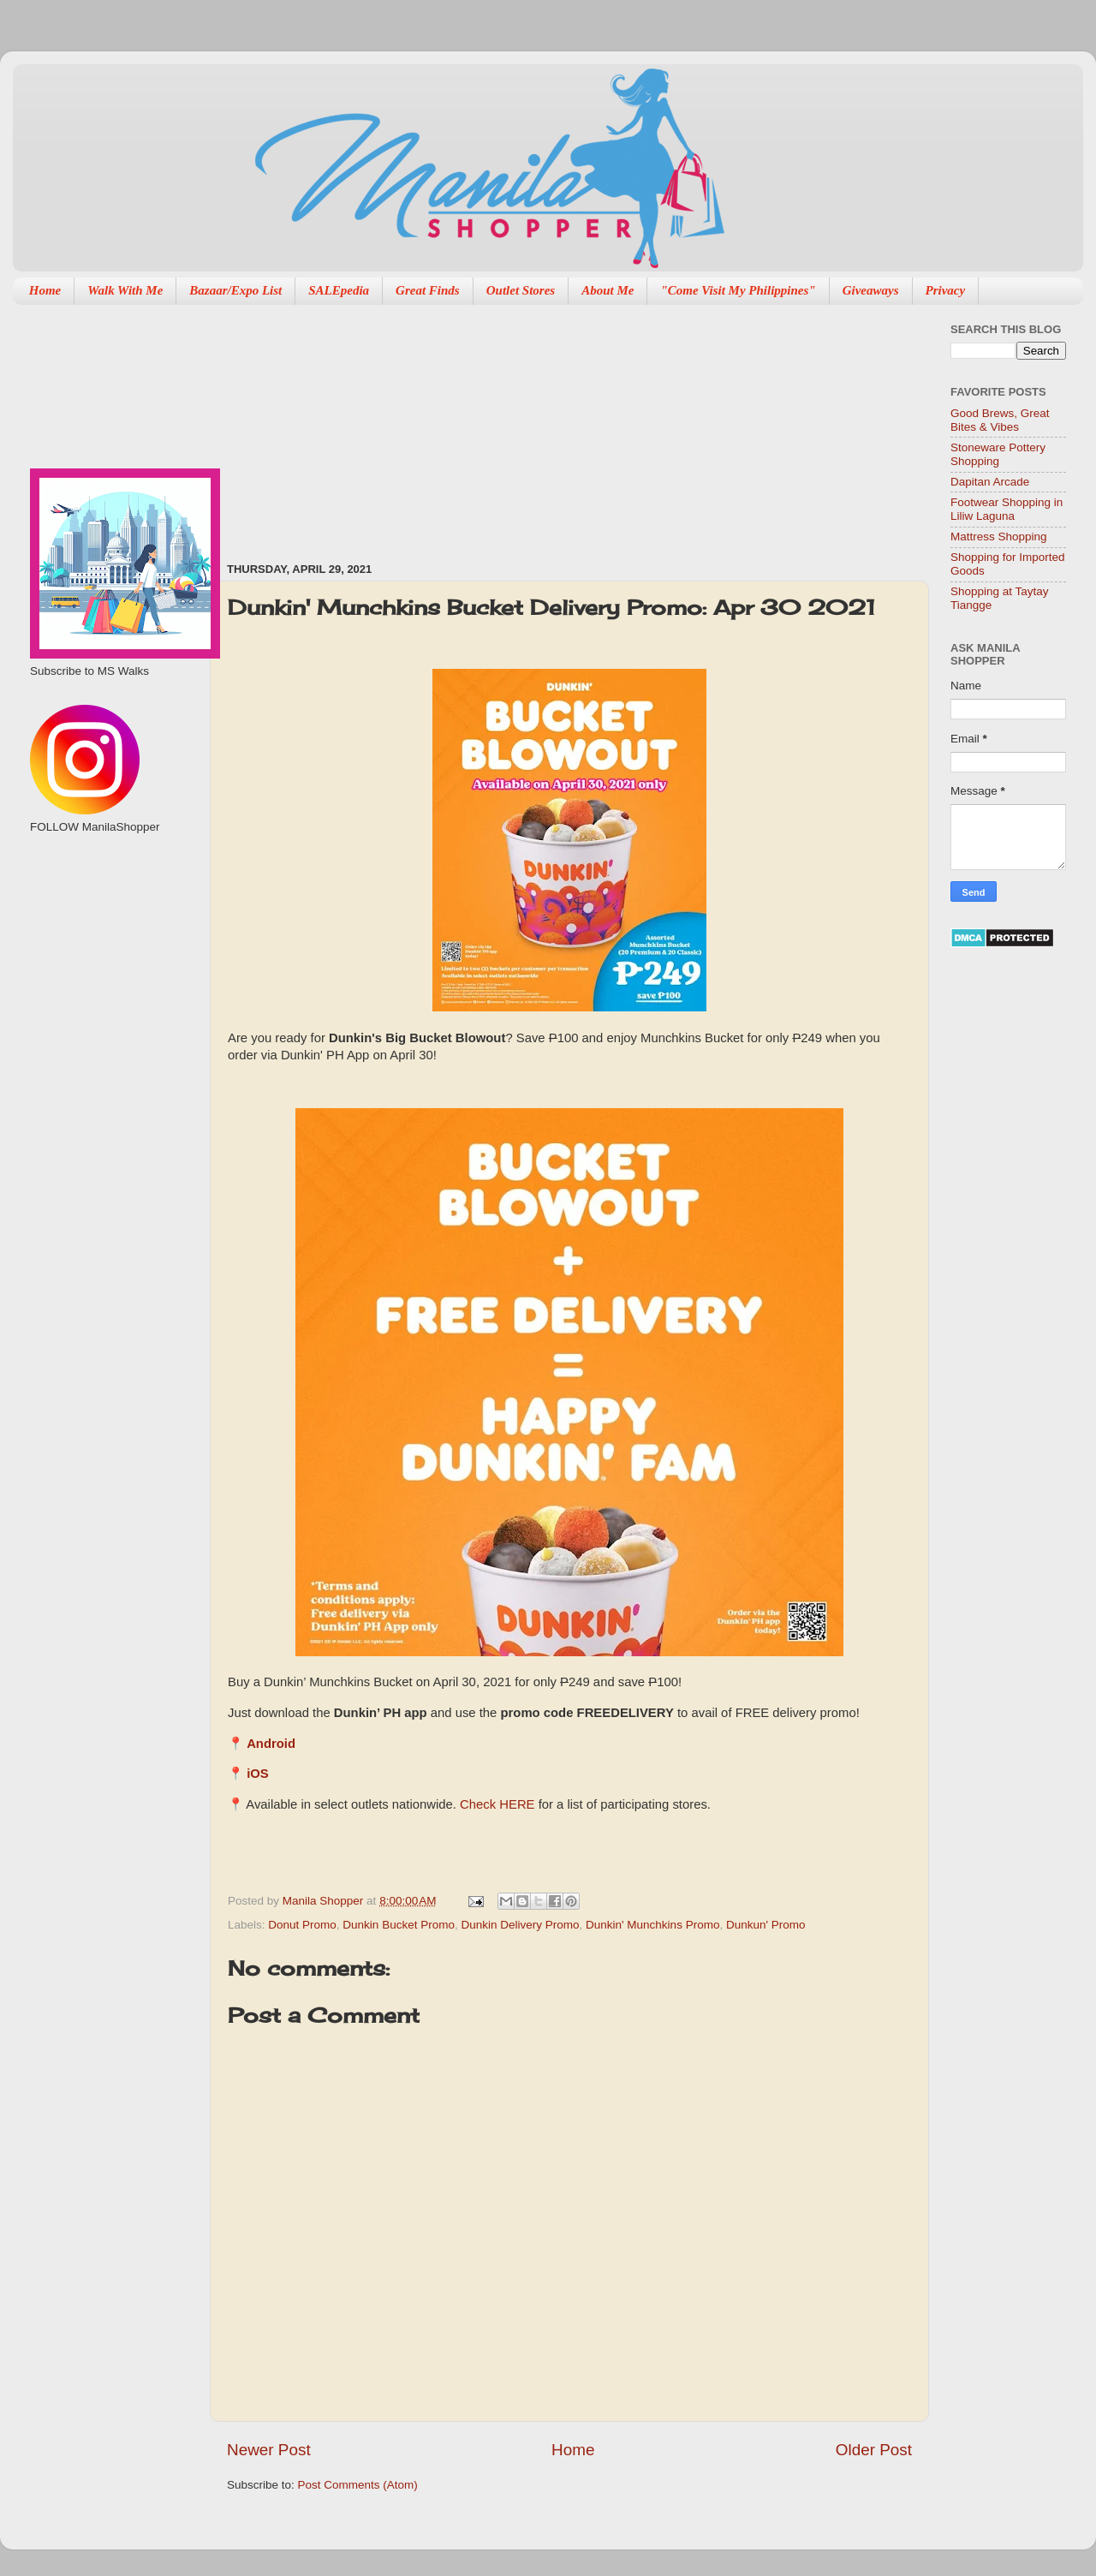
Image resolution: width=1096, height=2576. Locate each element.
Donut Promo (302, 1924)
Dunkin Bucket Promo (398, 1924)
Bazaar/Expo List (235, 290)
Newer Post (269, 2450)
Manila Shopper (324, 1900)
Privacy (946, 290)
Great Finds (428, 290)
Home (45, 290)
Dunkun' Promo (766, 1924)
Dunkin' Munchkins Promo (652, 1924)
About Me (607, 290)
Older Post (874, 2450)
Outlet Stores (520, 290)
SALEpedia (338, 290)
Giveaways (871, 290)
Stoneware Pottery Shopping (997, 454)
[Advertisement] (340, 425)
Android (271, 1743)
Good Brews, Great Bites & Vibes (1000, 420)
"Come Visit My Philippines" (737, 290)
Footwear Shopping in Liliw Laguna (1006, 509)
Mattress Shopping (998, 536)
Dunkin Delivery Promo (520, 1924)
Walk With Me (125, 290)
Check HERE (497, 1804)
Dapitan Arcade (989, 481)
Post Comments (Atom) (358, 2484)
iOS (258, 1773)
